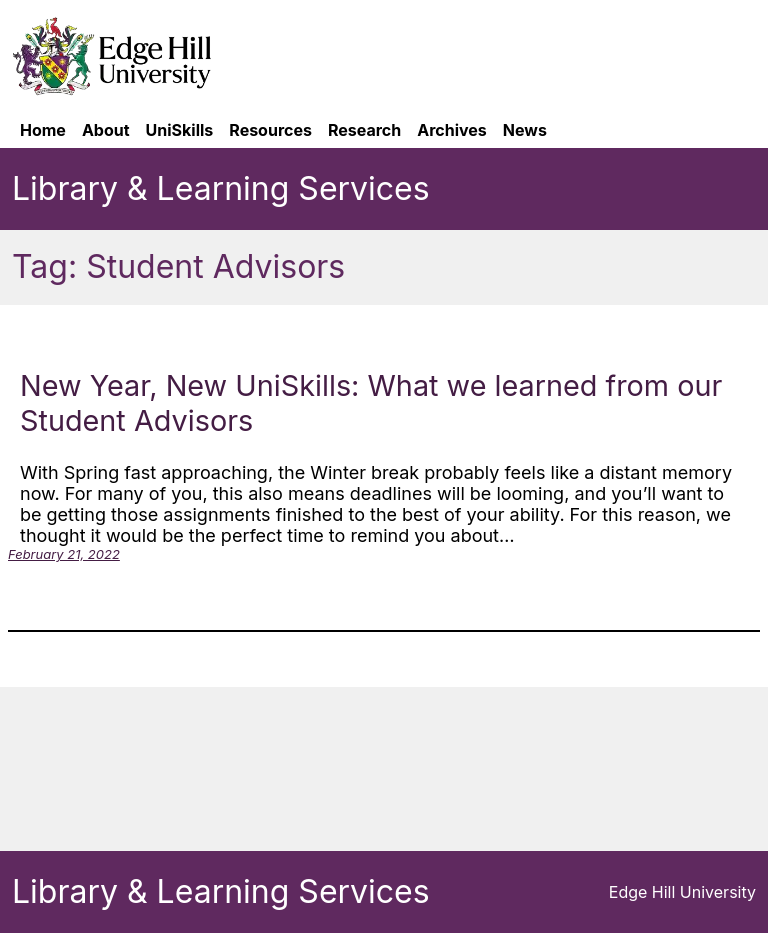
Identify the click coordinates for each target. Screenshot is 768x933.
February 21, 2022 (64, 554)
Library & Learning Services (221, 188)
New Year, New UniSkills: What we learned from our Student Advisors (371, 403)
